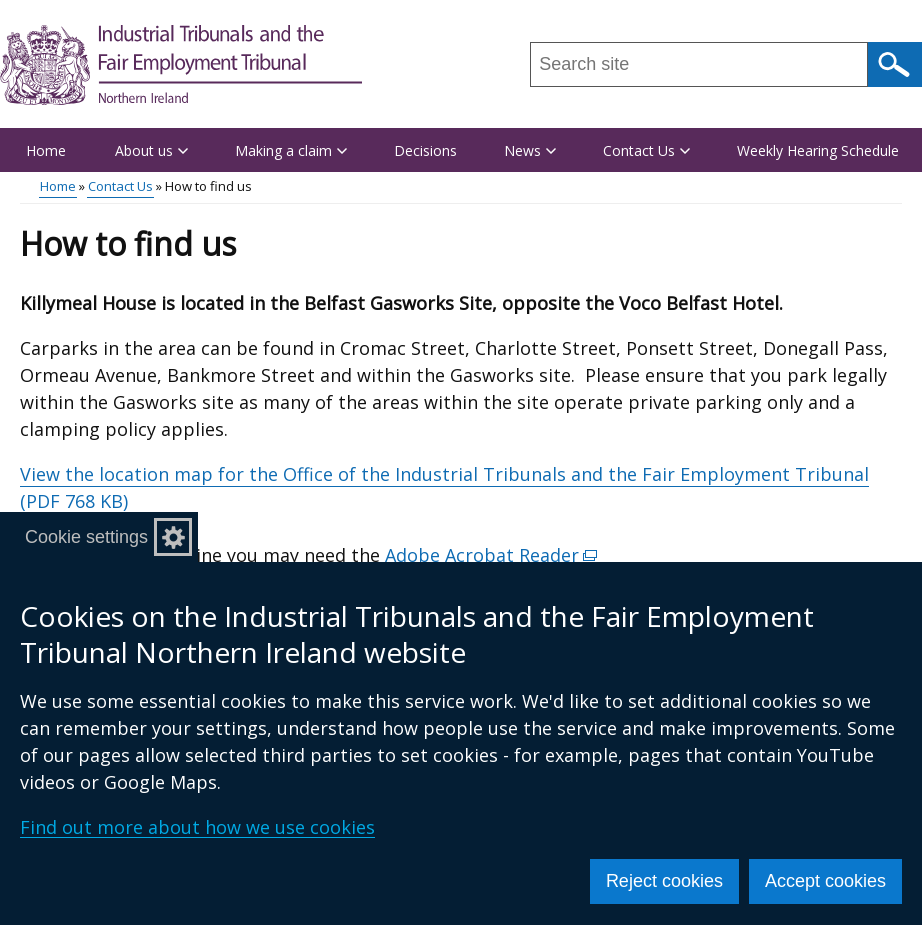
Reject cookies (664, 881)
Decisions (425, 150)
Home (46, 150)
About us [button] (151, 150)
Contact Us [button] (646, 150)
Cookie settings (86, 537)
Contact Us (120, 186)
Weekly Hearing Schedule (818, 150)
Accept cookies (825, 881)
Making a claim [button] (291, 150)
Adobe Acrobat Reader (491, 555)
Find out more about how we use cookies (197, 827)
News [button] (530, 150)
